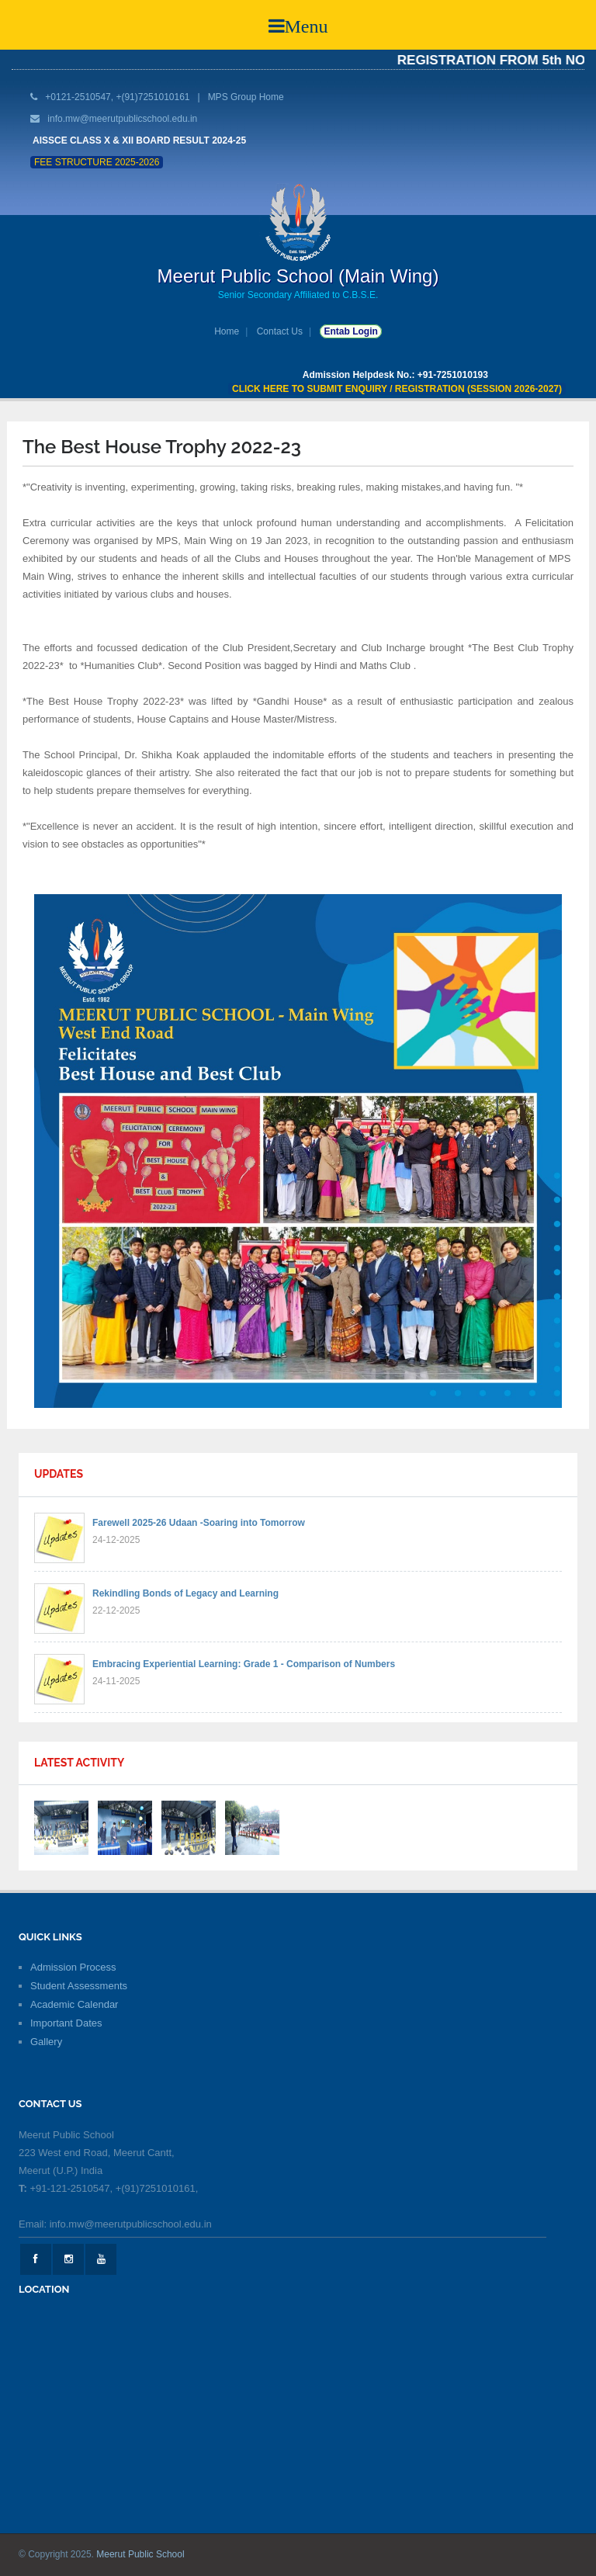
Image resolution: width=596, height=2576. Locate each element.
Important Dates (66, 2023)
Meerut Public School (140, 2554)
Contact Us (280, 331)
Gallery (46, 2041)
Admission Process (73, 1967)
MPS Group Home (246, 97)
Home (226, 331)
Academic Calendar (74, 2004)
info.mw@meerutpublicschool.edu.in (122, 118)
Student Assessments (78, 1986)
